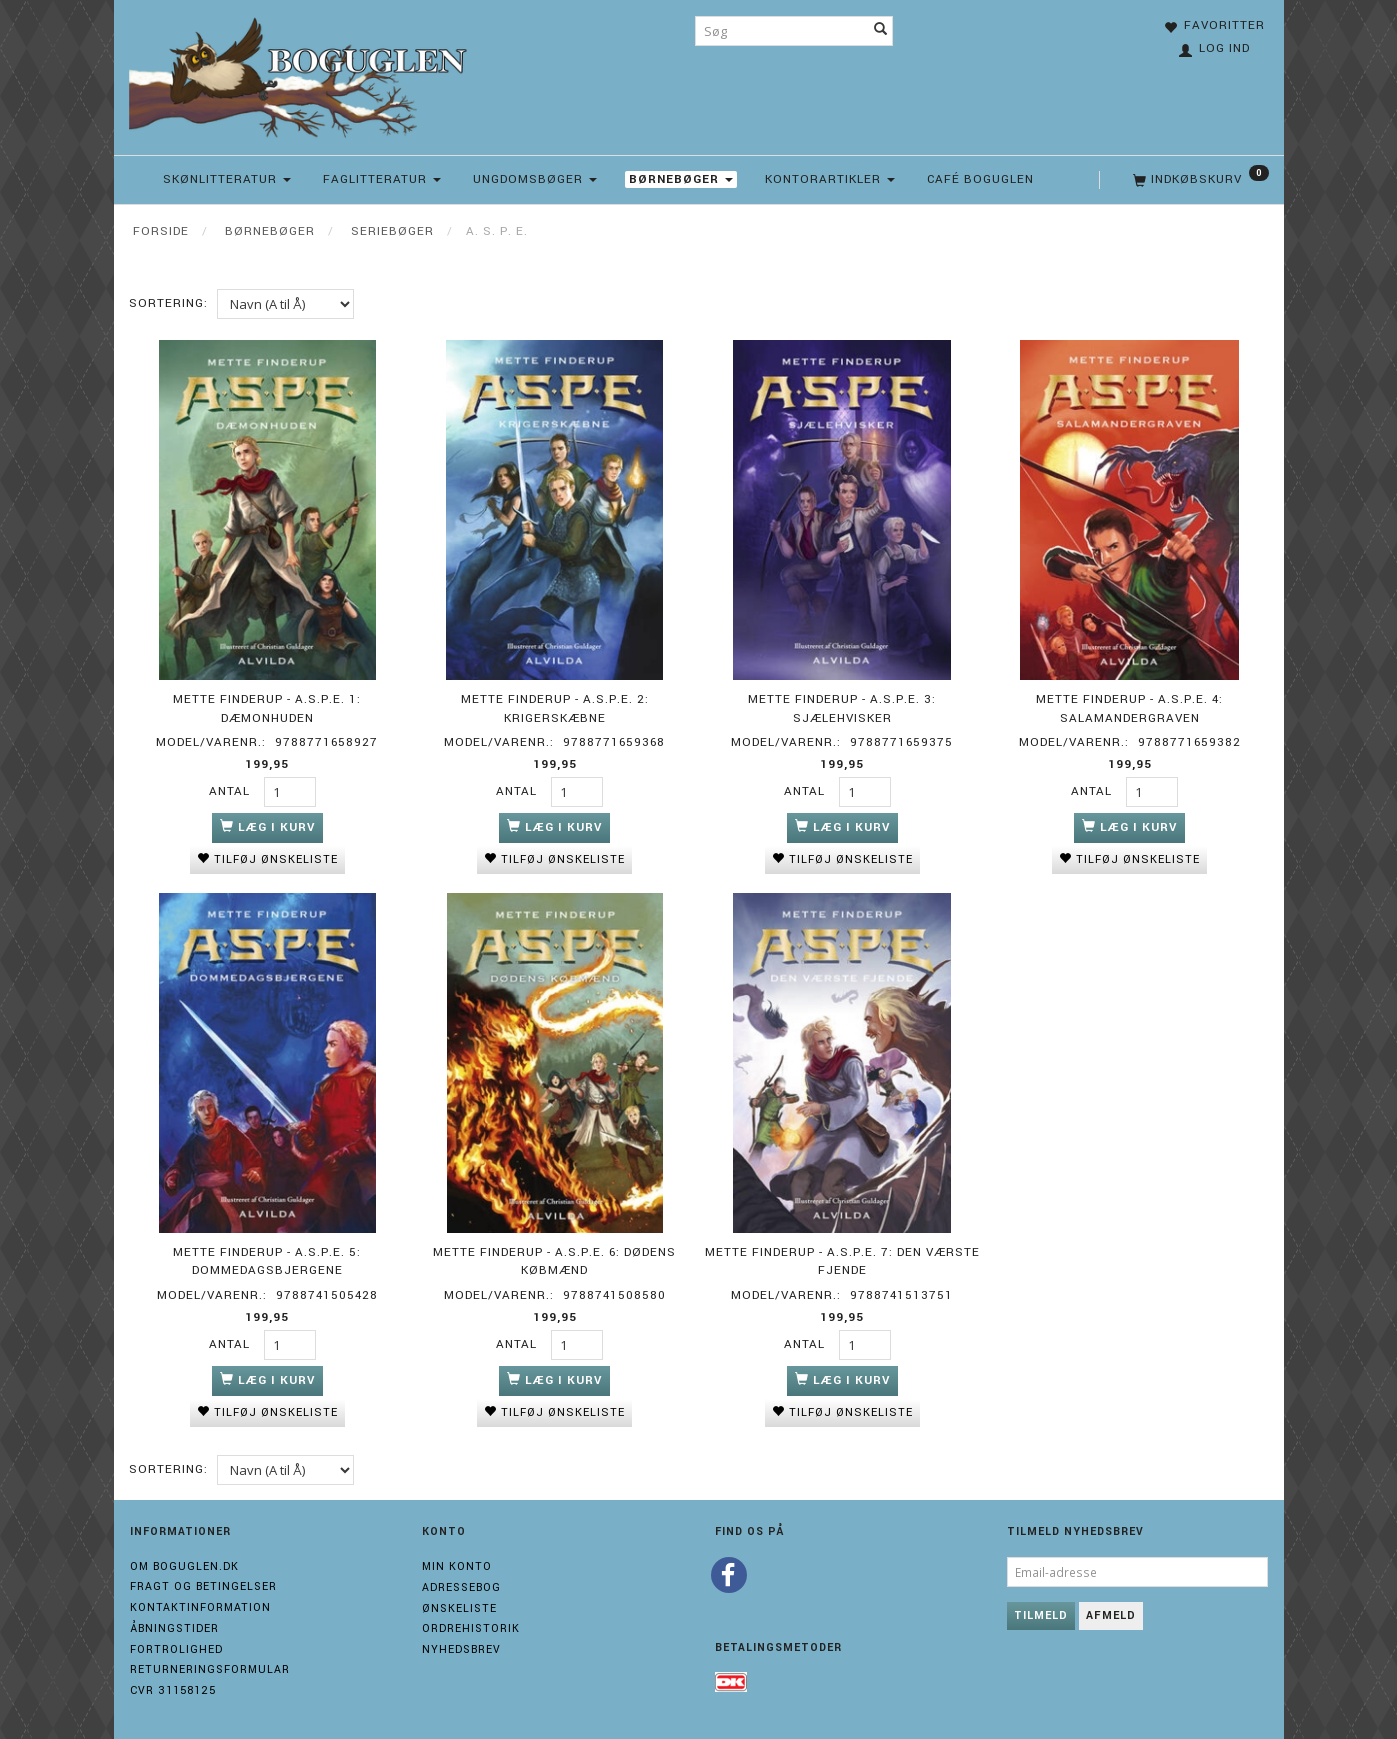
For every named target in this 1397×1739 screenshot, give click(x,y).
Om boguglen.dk (184, 1564)
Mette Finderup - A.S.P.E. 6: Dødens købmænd (554, 1260)
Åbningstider (174, 1626)
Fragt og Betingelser (203, 1585)
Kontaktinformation (200, 1605)
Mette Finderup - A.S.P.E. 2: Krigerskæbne (555, 708)
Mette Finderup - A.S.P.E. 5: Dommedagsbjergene (267, 1260)
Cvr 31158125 (173, 1688)
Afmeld (1111, 1613)
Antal (231, 790)
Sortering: (168, 303)
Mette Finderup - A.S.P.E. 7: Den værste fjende (842, 1260)
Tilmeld (1041, 1613)
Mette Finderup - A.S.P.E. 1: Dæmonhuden (267, 708)
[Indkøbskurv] (1199, 180)
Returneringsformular (210, 1668)
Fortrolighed (176, 1647)
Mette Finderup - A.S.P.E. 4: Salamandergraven (1129, 708)
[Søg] (881, 31)
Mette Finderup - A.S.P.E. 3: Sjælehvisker (842, 708)
